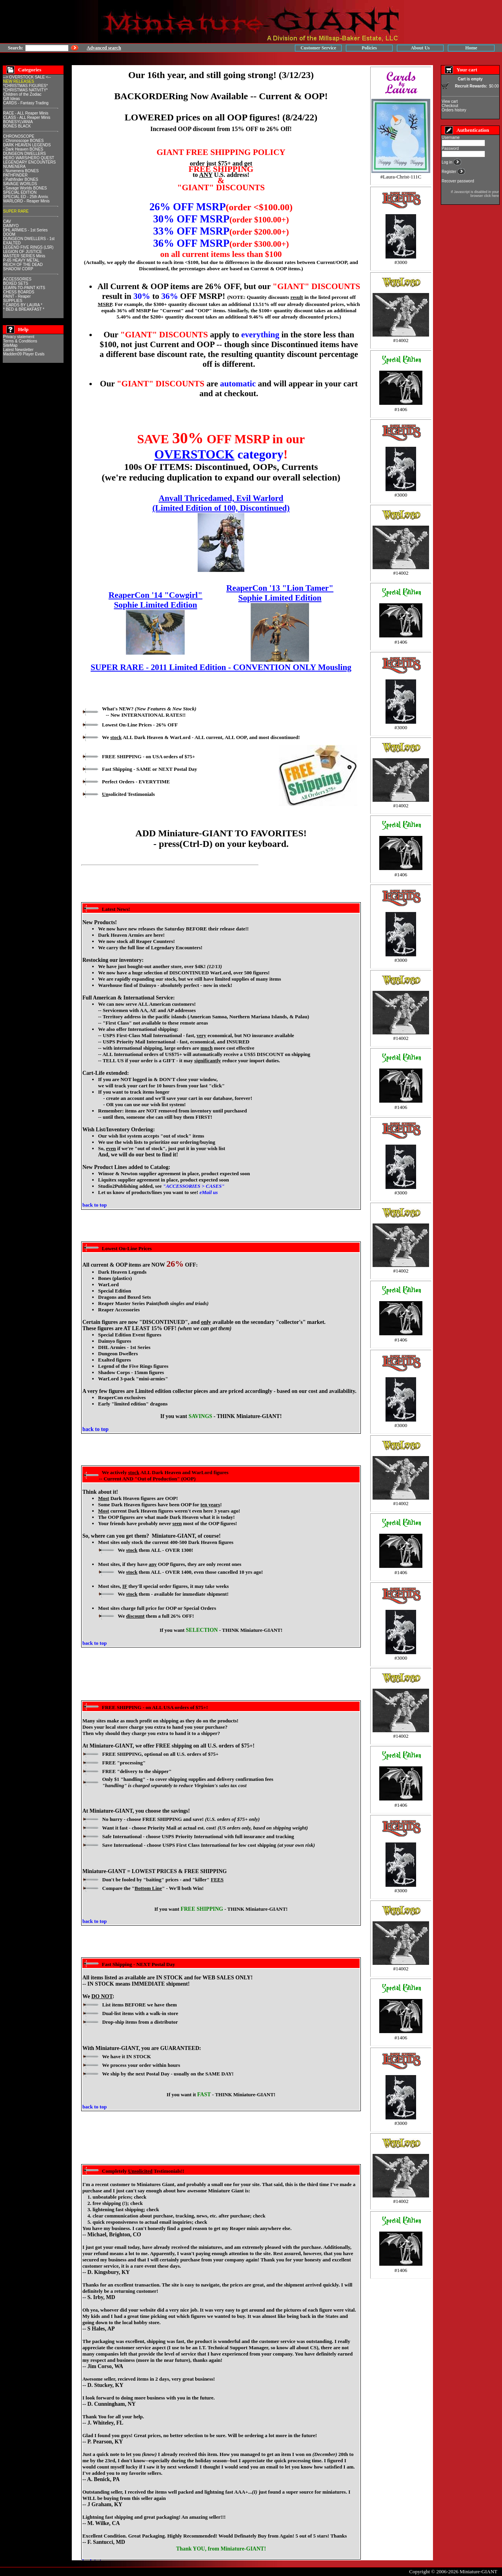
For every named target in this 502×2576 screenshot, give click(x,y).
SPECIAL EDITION (19, 192)
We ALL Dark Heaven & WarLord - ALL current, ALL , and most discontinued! (201, 737)
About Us (420, 48)
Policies (369, 48)
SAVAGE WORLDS (20, 184)
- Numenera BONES (21, 171)
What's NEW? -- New (149, 712)
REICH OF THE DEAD (23, 264)
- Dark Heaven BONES (23, 149)
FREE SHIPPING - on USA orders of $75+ (148, 756)
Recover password (458, 181)
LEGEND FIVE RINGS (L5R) (28, 247)
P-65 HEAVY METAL (21, 260)
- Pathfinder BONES (20, 179)
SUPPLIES (12, 301)
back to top (94, 1205)
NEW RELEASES (18, 81)
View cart (450, 101)
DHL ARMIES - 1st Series (25, 230)
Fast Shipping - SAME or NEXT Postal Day (149, 769)
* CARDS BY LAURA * (22, 305)
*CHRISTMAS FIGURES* (25, 86)
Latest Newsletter (18, 350)
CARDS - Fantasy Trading (26, 103)
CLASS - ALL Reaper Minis (26, 117)
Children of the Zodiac (22, 94)
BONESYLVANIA (18, 122)
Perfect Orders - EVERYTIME (136, 782)
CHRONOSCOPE (18, 136)
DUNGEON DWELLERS (24, 153)
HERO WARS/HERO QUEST (28, 158)
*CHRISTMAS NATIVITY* (25, 90)
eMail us (209, 1192)
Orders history (454, 110)
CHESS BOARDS (18, 292)
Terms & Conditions (20, 341)
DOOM (9, 234)
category (219, 454)
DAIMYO (10, 226)
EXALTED (12, 243)
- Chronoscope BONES (23, 140)
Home (471, 48)
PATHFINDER (15, 175)
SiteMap (10, 345)
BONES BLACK (17, 126)
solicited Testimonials (128, 794)
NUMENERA (14, 166)
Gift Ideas (11, 98)
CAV (7, 221)
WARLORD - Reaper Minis (26, 201)
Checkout (450, 106)
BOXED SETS (15, 283)
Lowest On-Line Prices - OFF (140, 725)
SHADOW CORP (18, 269)
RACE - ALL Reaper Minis (25, 113)
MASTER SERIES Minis (24, 256)
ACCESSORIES (17, 279)
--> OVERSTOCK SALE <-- (27, 77)
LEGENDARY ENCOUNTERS (29, 162)
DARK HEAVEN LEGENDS (27, 145)
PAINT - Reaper (17, 296)
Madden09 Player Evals (24, 354)
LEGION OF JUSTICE (22, 251)
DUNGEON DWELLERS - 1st (29, 239)
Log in (447, 162)
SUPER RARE (16, 211)
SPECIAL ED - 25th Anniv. (26, 197)
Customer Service (318, 48)
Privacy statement (18, 337)
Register (449, 171)
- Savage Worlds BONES (25, 188)
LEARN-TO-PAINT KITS (24, 288)
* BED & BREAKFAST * (23, 309)
